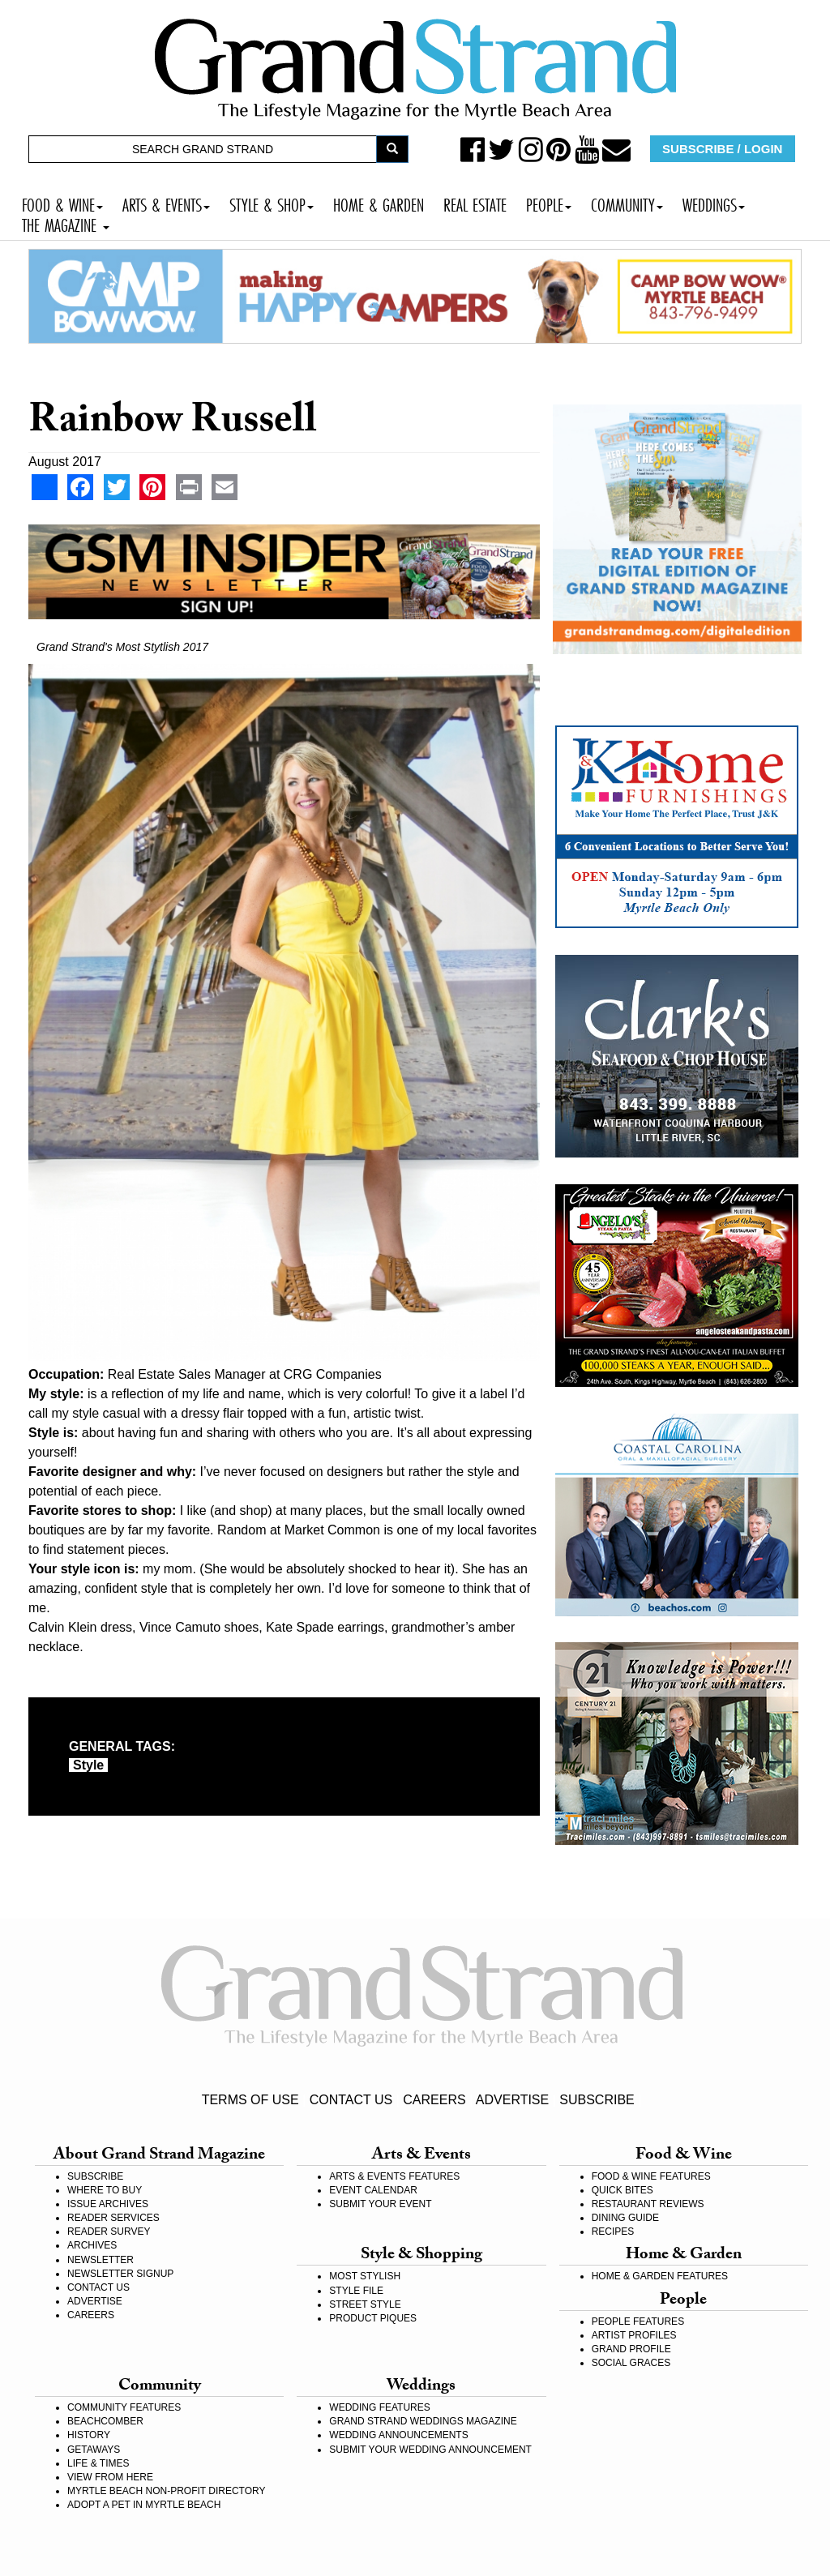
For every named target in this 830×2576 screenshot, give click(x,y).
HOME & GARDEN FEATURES (660, 2276)
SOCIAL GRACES (631, 2362)
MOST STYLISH (364, 2276)
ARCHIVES (92, 2245)
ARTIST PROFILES (634, 2335)
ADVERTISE (512, 2100)
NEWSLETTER (100, 2260)
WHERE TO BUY (104, 2190)
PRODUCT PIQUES (373, 2318)
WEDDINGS (713, 203)
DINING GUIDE (625, 2217)
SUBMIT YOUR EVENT (380, 2204)
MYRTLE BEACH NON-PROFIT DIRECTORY (166, 2491)
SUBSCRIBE (596, 2100)
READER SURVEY (108, 2231)
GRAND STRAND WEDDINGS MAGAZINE (422, 2421)
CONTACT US (351, 2100)
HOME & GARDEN (378, 203)
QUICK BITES (622, 2190)
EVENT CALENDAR (373, 2190)
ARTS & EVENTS (166, 203)
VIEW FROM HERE (110, 2477)
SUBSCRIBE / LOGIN (722, 149)
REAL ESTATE (475, 203)
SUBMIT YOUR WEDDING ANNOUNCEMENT (430, 2449)
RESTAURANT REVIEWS (648, 2204)
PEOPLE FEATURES (638, 2321)
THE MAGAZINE (65, 223)
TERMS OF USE (250, 2100)
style (88, 1765)
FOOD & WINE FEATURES (651, 2176)
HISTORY (88, 2435)
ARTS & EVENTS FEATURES (394, 2176)
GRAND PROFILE (631, 2349)
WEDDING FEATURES (379, 2407)
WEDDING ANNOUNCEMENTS (398, 2435)
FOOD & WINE (62, 203)
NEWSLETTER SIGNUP (120, 2273)
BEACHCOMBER (105, 2421)
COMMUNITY (627, 203)
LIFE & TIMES (98, 2463)
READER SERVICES (113, 2217)
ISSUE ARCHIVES (107, 2204)
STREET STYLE (364, 2304)
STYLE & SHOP (271, 203)
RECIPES (613, 2231)
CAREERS (434, 2100)
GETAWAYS (93, 2449)
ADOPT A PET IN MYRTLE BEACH (143, 2504)
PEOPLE (548, 203)
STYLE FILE (356, 2290)
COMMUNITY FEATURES (124, 2407)
